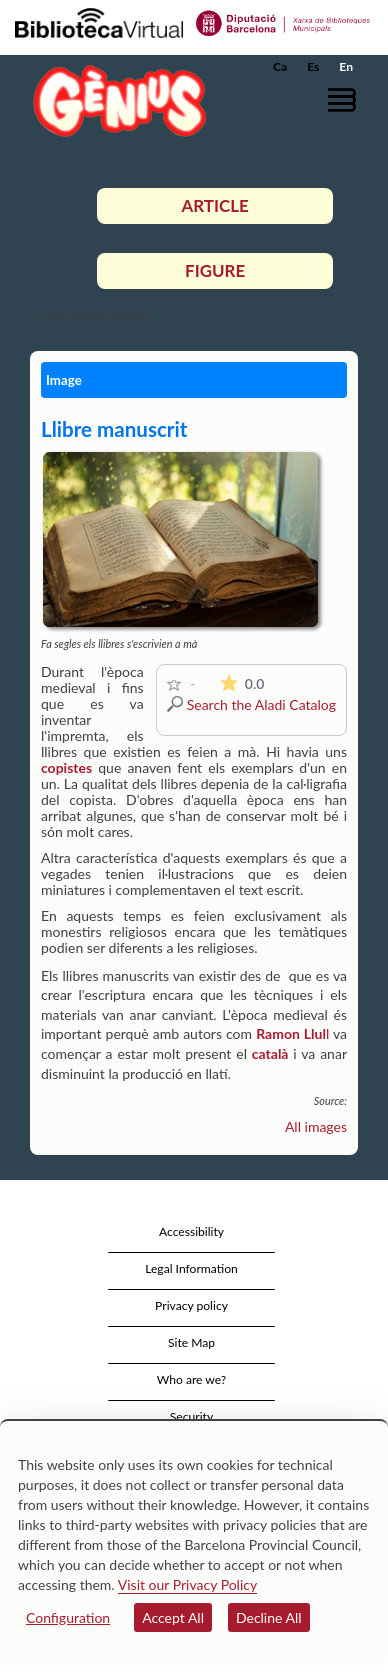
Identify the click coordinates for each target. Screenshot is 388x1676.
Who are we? (191, 1379)
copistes (66, 767)
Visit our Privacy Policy (187, 1584)
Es (313, 66)
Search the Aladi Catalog (261, 704)
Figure (215, 270)
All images (316, 1126)
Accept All (173, 1617)
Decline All (269, 1617)
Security (191, 1416)
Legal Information (191, 1268)
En (346, 66)
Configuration (68, 1617)
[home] (115, 100)
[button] (345, 99)
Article (214, 205)
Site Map (191, 1342)
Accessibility (191, 1231)
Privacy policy (191, 1305)
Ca (280, 66)
